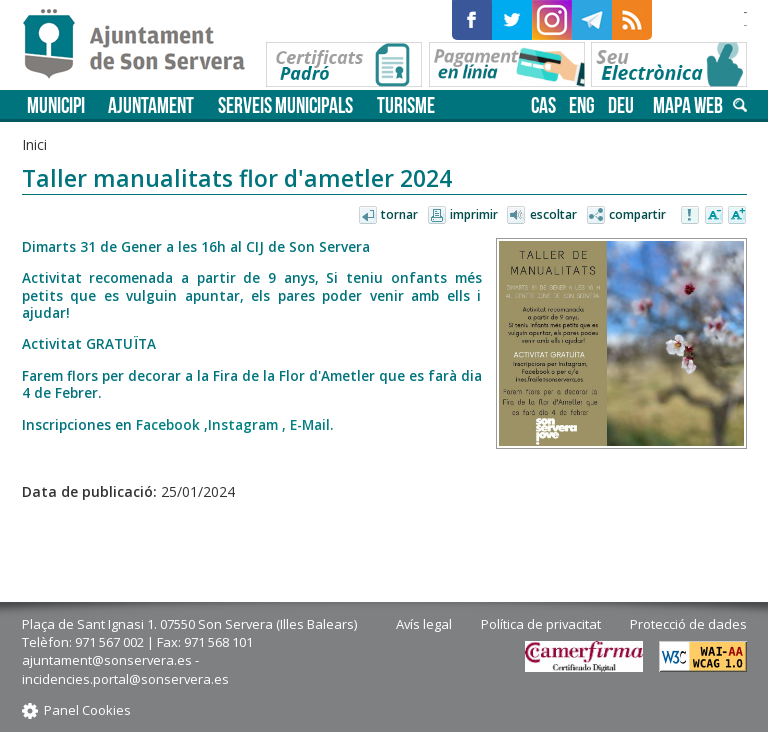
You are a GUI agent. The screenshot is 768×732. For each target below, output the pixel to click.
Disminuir (714, 216)
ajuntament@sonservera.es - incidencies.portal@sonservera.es (125, 669)
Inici (34, 144)
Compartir (637, 214)
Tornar (399, 214)
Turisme (406, 105)
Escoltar (553, 214)
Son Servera (142, 45)
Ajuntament (151, 105)
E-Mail (310, 424)
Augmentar (737, 216)
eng (582, 105)
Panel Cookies (87, 710)
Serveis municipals (285, 105)
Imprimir (474, 214)
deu (621, 105)
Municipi (56, 105)
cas (543, 105)
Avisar (691, 216)
